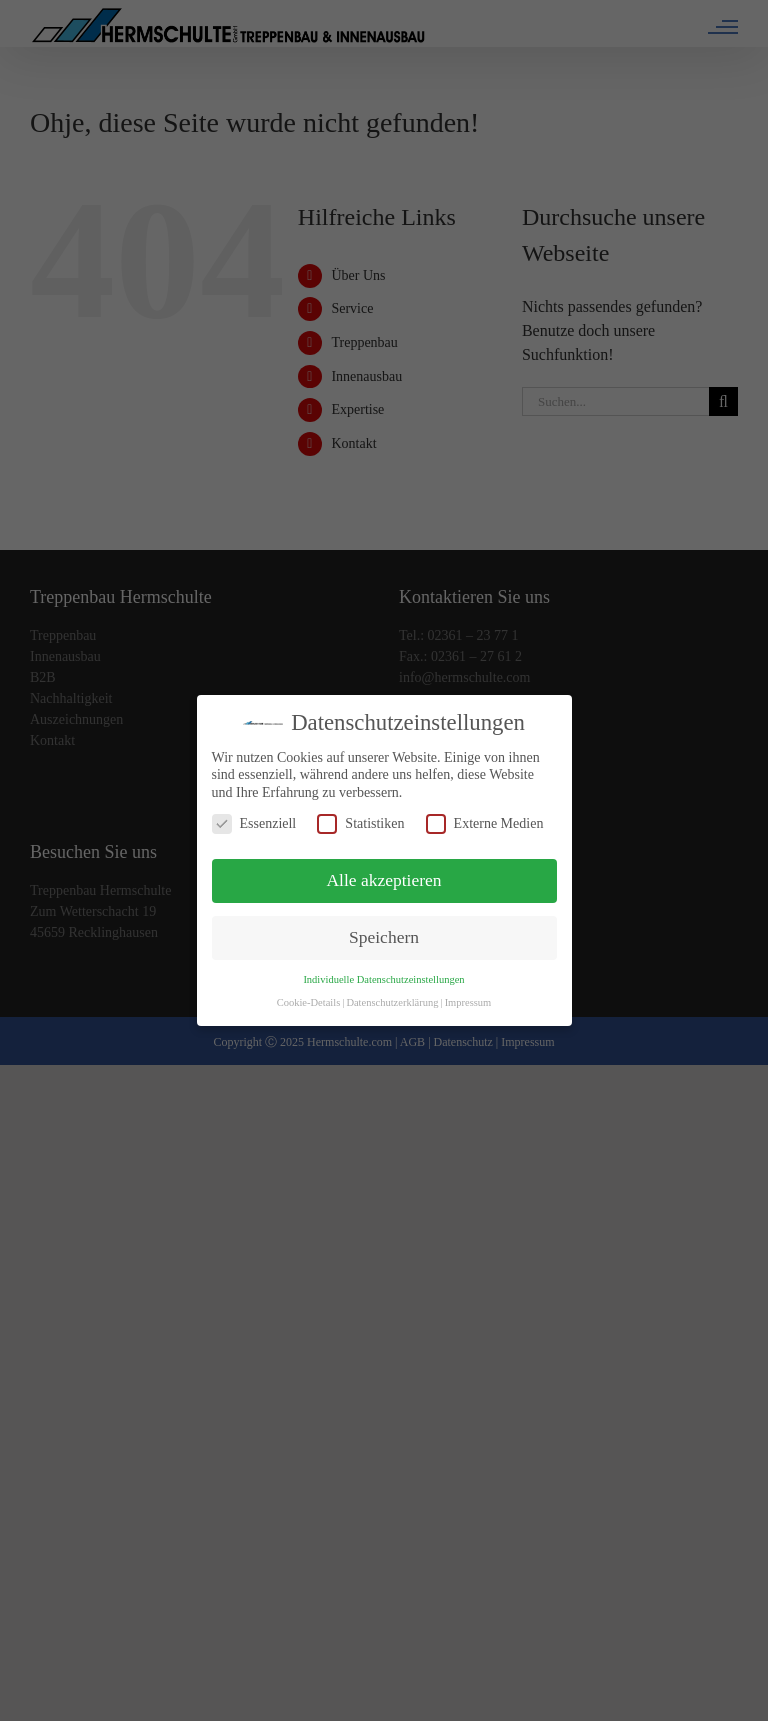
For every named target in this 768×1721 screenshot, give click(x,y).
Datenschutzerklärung (392, 1002)
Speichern (384, 937)
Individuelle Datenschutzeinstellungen (383, 979)
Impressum (468, 1002)
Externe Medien (485, 823)
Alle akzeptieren (383, 880)
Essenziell (254, 823)
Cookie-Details (309, 1002)
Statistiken (360, 823)
